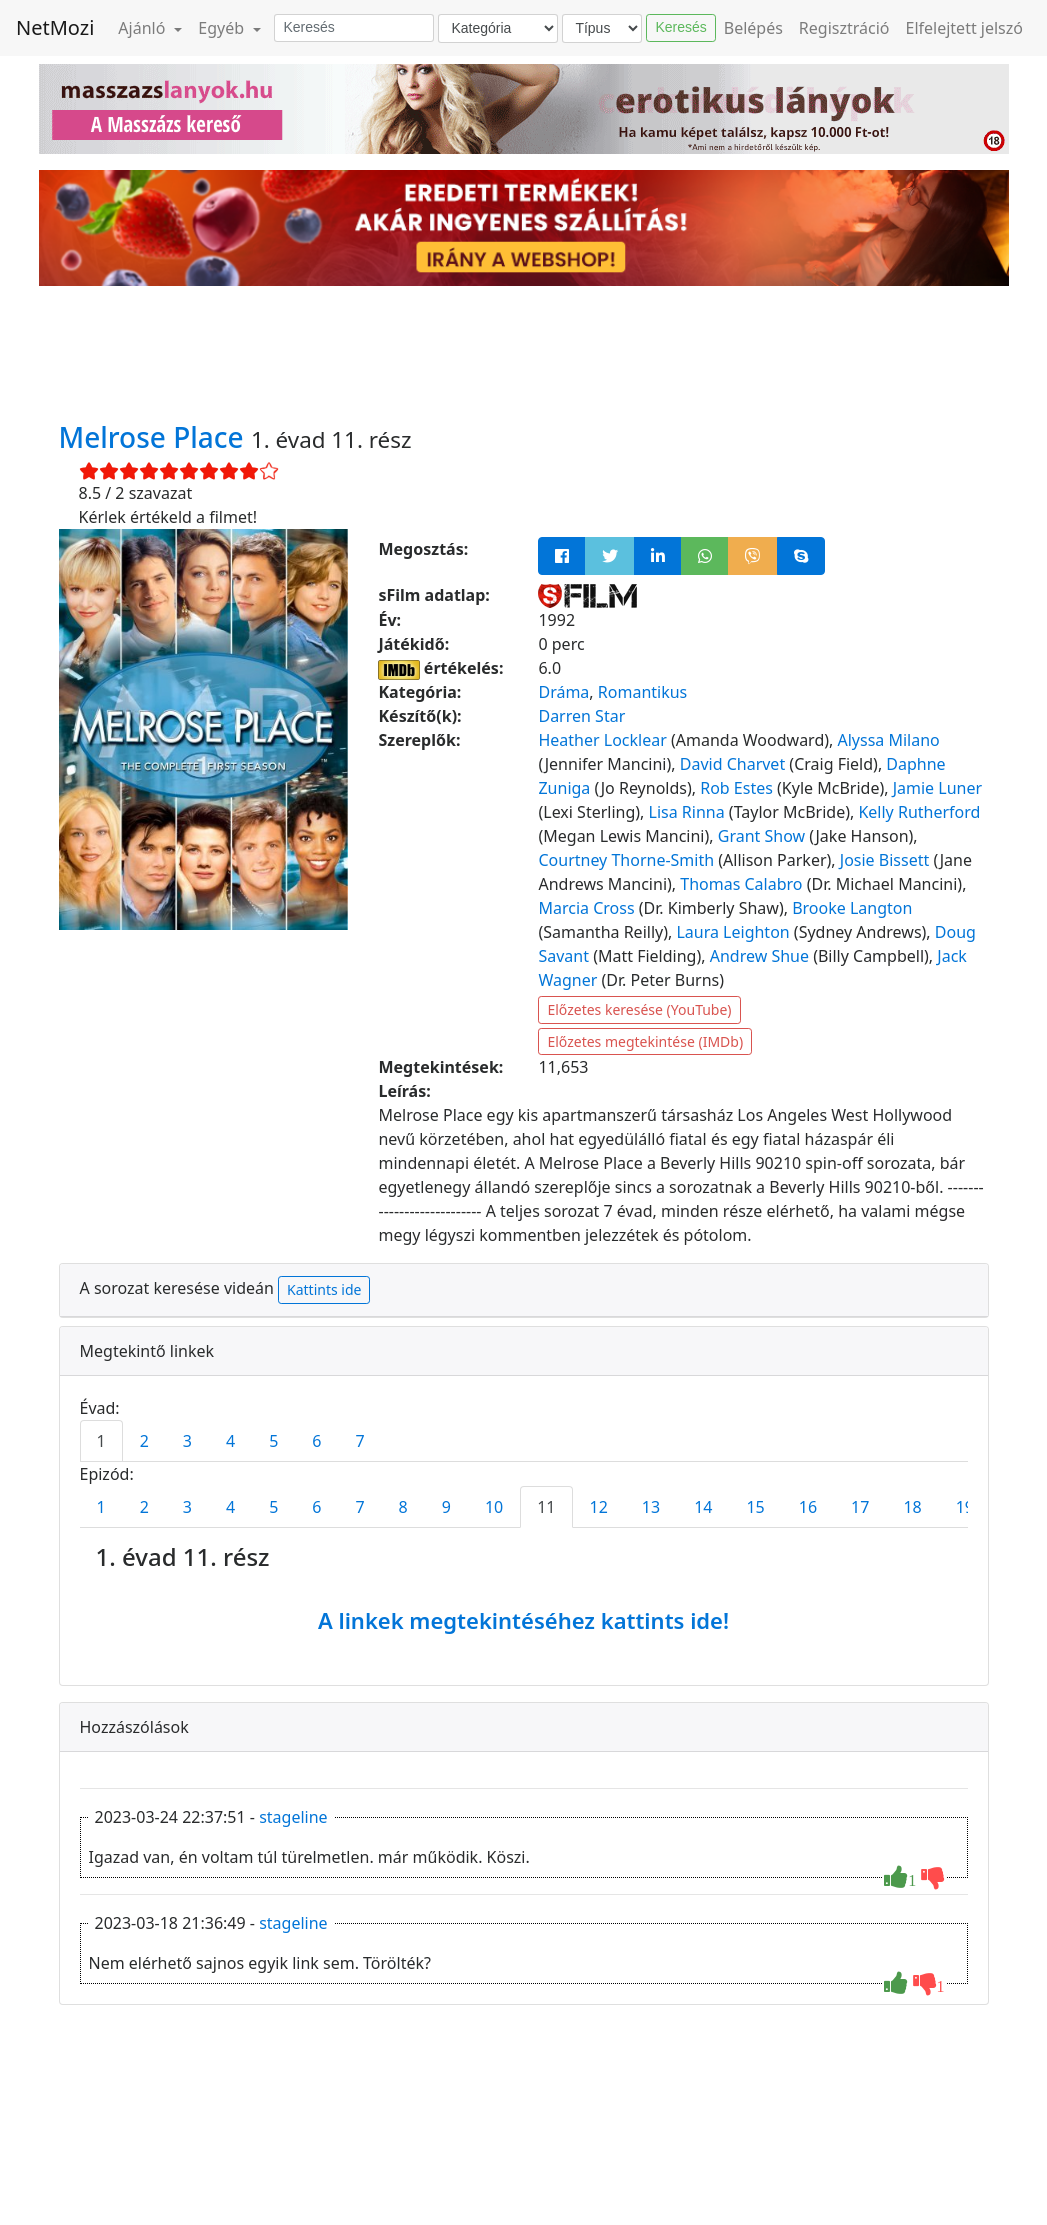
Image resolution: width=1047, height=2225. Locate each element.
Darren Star (581, 716)
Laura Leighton (732, 932)
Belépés (753, 28)
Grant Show (761, 836)
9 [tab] (446, 1507)
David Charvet (732, 764)
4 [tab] (230, 1441)
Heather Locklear (602, 740)
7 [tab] (359, 1441)
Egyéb (223, 28)
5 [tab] (273, 1441)
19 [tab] (965, 1507)
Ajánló (143, 28)
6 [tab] (316, 1441)
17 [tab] (860, 1507)
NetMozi (55, 27)
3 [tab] (187, 1441)
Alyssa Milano (889, 740)
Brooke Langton (852, 908)
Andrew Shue (759, 956)
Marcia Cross (586, 908)
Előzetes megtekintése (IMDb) (645, 1041)
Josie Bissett (884, 860)
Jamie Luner (937, 788)
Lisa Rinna (687, 812)
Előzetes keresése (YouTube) (639, 1009)
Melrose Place (155, 437)
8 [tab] (403, 1507)
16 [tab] (808, 1507)
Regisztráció (844, 28)
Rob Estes (736, 788)
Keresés (680, 27)
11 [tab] (546, 1507)
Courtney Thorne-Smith (626, 860)
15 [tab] (755, 1507)
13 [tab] (651, 1507)
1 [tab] (101, 1441)
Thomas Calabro (741, 884)
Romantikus (642, 692)
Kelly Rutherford (919, 812)
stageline (293, 1817)
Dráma (563, 692)
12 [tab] (599, 1507)
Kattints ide (324, 1289)
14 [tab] (703, 1507)
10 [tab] (494, 1507)
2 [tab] (144, 1441)
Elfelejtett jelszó (965, 28)
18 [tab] (912, 1507)
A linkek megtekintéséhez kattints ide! (523, 1620)
